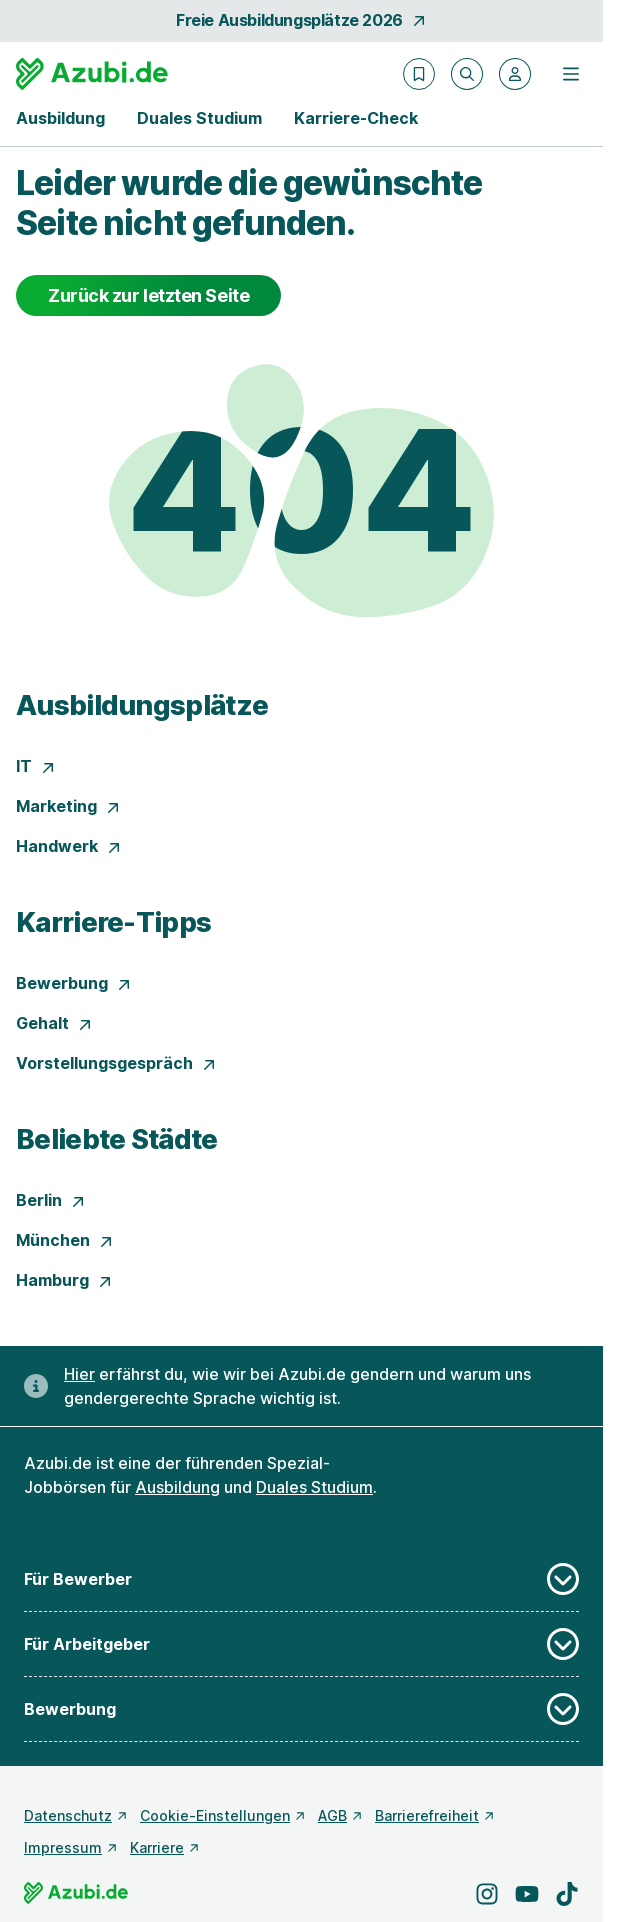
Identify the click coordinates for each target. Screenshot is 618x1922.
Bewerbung (74, 983)
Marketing (68, 806)
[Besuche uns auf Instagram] (487, 1894)
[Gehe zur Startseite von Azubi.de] (92, 74)
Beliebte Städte (117, 1139)
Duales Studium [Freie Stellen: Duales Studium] (314, 1487)
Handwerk (69, 846)
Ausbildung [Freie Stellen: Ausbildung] (177, 1487)
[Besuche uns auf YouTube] (527, 1894)
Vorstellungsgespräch (116, 1063)
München (65, 1240)
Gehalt (54, 1023)
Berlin (51, 1200)
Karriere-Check (356, 118)
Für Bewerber (301, 1579)
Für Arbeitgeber (301, 1644)
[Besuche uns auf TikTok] (567, 1894)
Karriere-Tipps (113, 922)
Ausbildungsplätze (142, 705)
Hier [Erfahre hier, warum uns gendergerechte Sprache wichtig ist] (79, 1374)
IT (36, 766)
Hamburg (64, 1280)
